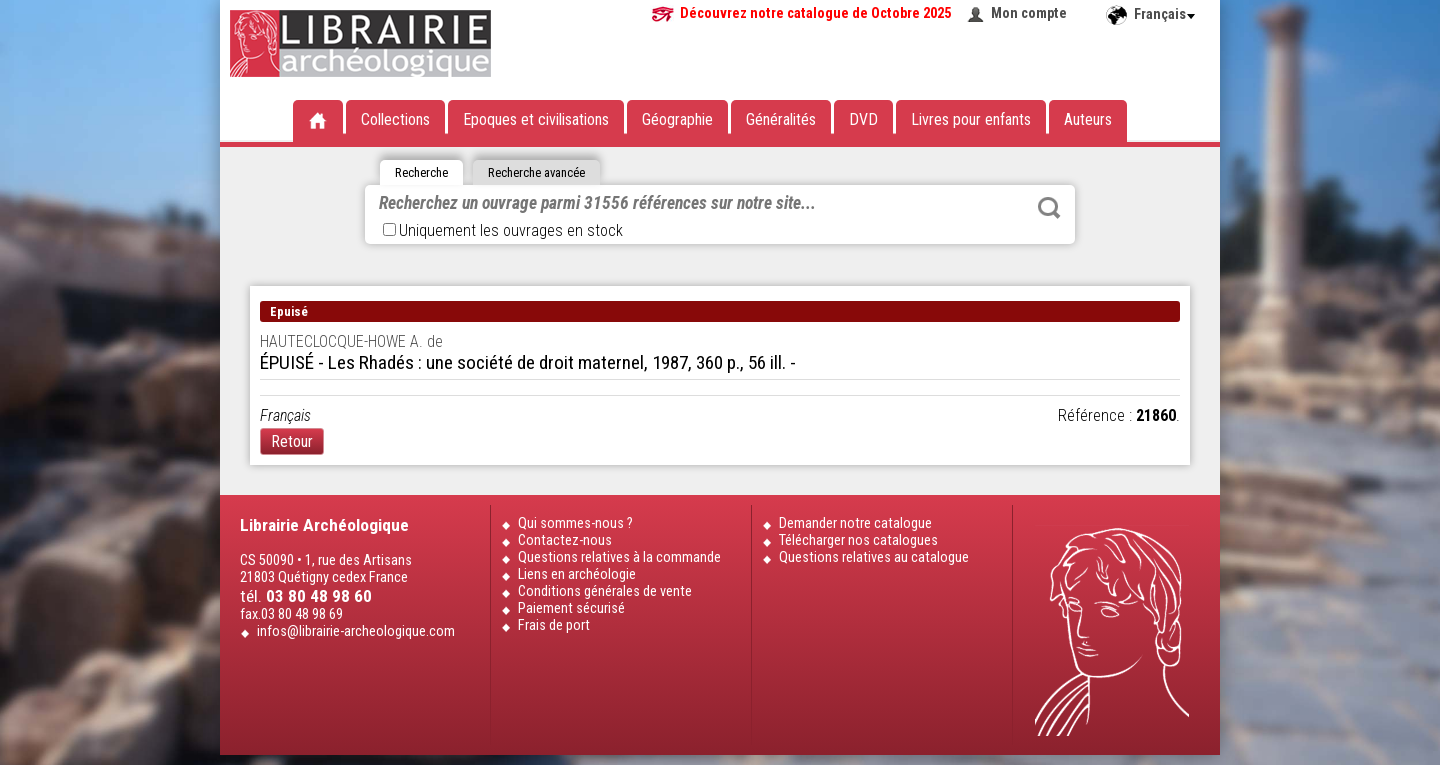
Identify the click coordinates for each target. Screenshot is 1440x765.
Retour (292, 441)
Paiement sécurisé (571, 608)
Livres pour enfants (971, 119)
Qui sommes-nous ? (575, 523)
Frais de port (554, 625)
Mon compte (1029, 13)
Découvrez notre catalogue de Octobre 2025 (815, 13)
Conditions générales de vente (605, 591)
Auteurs (1088, 119)
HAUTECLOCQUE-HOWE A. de (351, 341)
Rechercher (1049, 208)
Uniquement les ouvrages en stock (503, 230)
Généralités (781, 119)
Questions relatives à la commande (619, 557)
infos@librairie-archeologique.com (356, 631)
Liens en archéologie (577, 574)
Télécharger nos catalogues (858, 540)
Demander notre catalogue (855, 523)
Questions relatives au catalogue (874, 557)
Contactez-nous (565, 540)
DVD (863, 119)
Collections (395, 119)
